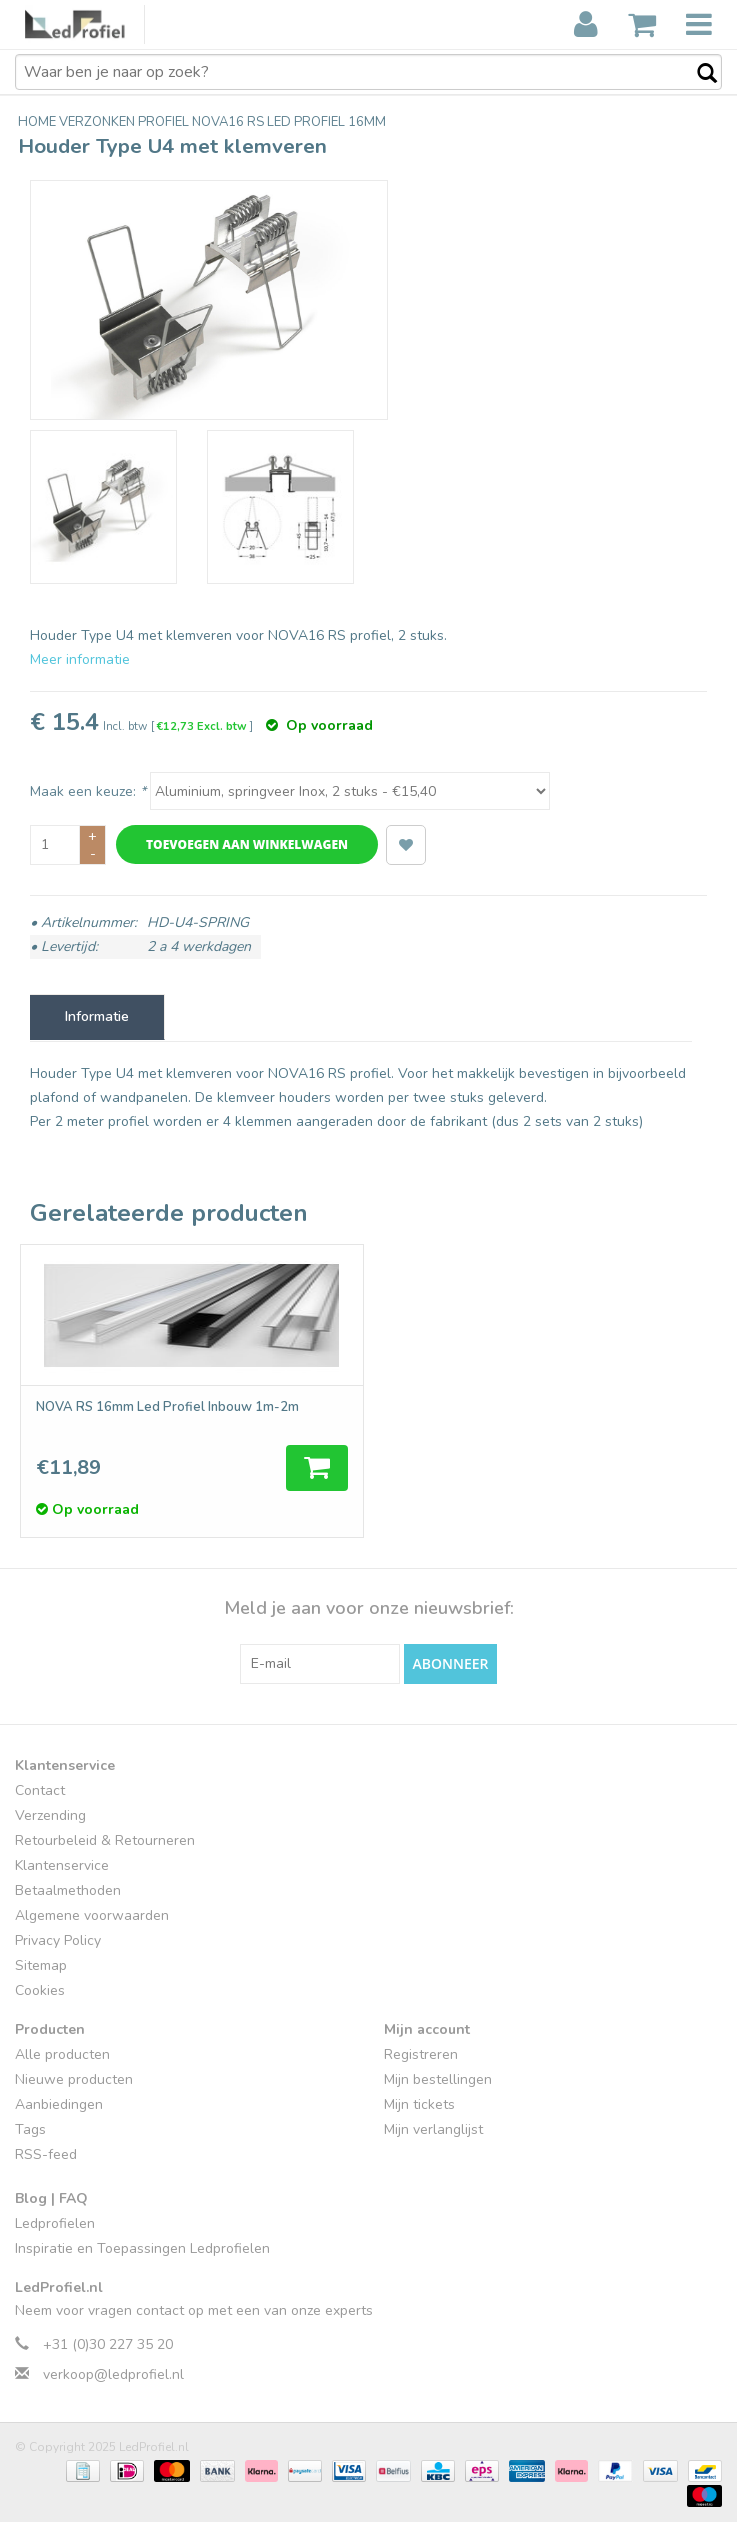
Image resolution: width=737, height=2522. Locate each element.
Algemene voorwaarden (92, 1915)
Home (38, 122)
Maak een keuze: (88, 791)
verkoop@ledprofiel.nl (113, 2374)
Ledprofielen (55, 2223)
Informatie (97, 1016)
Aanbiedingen (59, 2104)
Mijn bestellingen (438, 2079)
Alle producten (62, 2054)
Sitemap (41, 1965)
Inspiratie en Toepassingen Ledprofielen (142, 2248)
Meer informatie (80, 659)
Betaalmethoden (68, 1890)
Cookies (40, 1990)
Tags (30, 2129)
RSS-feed (46, 2154)
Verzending (50, 1815)
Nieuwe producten (74, 2079)
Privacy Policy (58, 1940)
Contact (40, 1790)
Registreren (421, 2054)
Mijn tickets (419, 2104)
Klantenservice (62, 1865)
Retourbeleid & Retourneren (105, 1840)
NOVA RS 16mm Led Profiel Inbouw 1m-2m (167, 1407)
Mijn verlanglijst (433, 2129)
